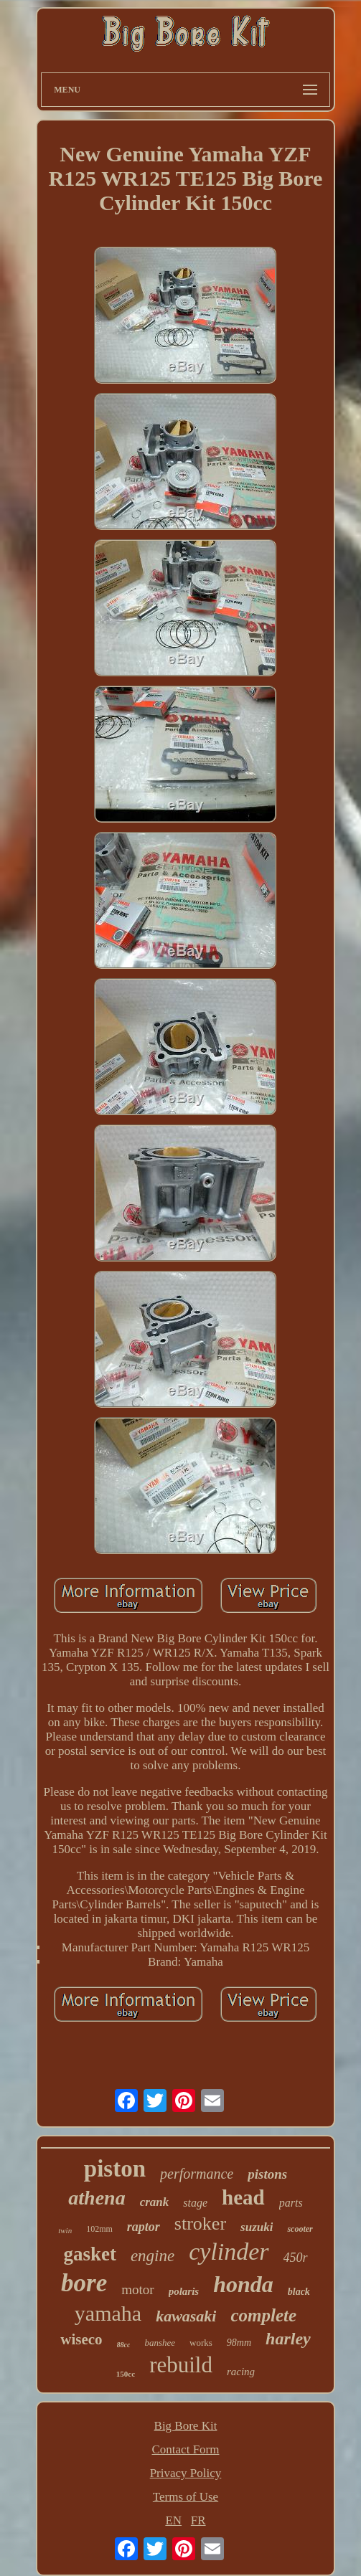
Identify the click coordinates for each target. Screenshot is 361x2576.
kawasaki (186, 2316)
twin (65, 2230)
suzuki (256, 2227)
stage (195, 2203)
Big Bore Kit (185, 2426)
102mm (99, 2229)
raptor (143, 2227)
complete (263, 2315)
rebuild (180, 2364)
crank (154, 2202)
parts (291, 2203)
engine (152, 2256)
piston (115, 2169)
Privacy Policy (186, 2473)
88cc (124, 2345)
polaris (184, 2291)
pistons (267, 2174)
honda (243, 2284)
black (299, 2291)
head (243, 2197)
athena (96, 2198)
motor (137, 2289)
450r (295, 2257)
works (200, 2342)
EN (173, 2520)
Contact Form (186, 2449)
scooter (299, 2229)
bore (84, 2283)
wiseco (81, 2339)
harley (288, 2338)
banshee (159, 2342)
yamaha (108, 2313)
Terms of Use (185, 2497)
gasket (89, 2254)
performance (196, 2174)
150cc (125, 2373)
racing (241, 2371)
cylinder (228, 2251)
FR (198, 2520)
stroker (200, 2223)
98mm (239, 2342)
